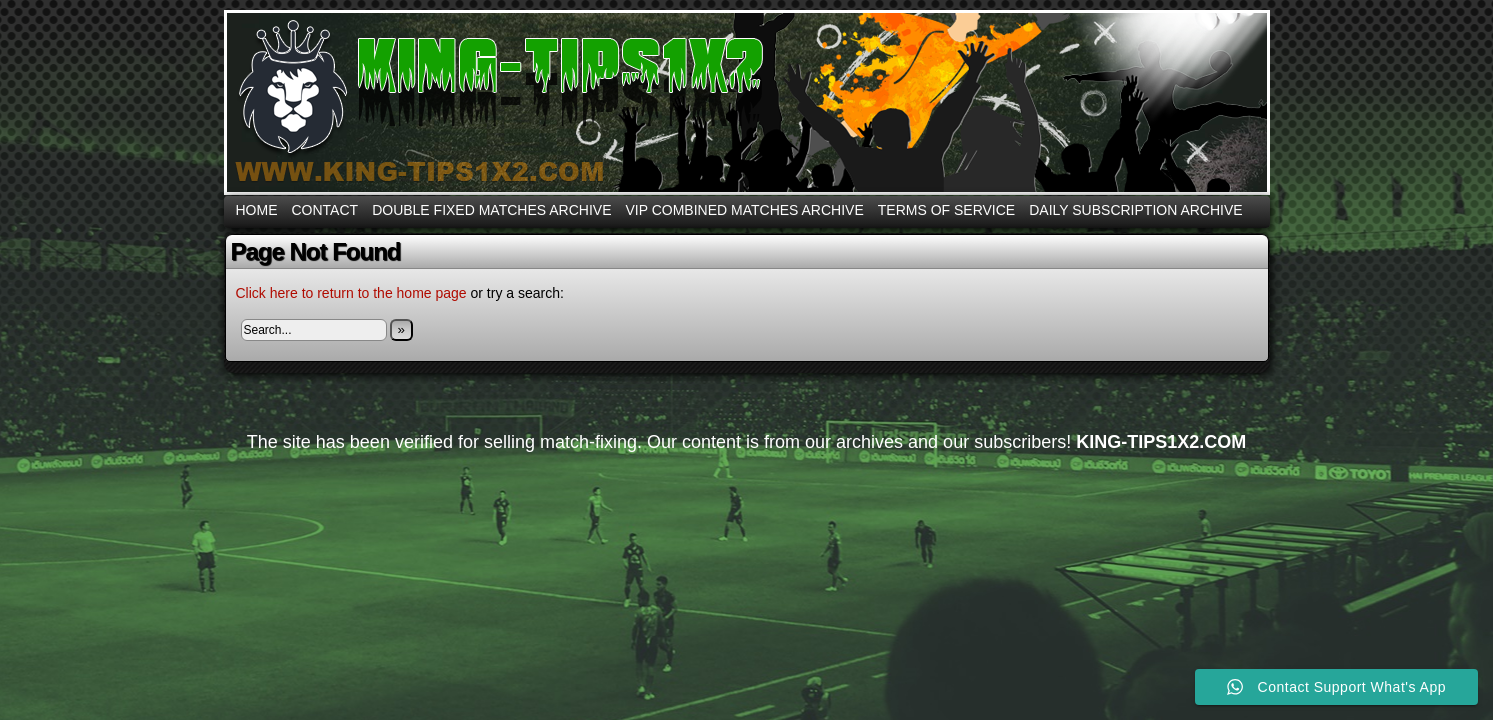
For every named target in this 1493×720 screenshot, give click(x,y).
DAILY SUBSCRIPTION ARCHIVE (1135, 210)
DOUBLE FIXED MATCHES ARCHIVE (491, 210)
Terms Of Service (946, 210)
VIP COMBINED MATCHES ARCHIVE (744, 210)
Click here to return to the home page (351, 293)
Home (257, 210)
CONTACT (325, 210)
